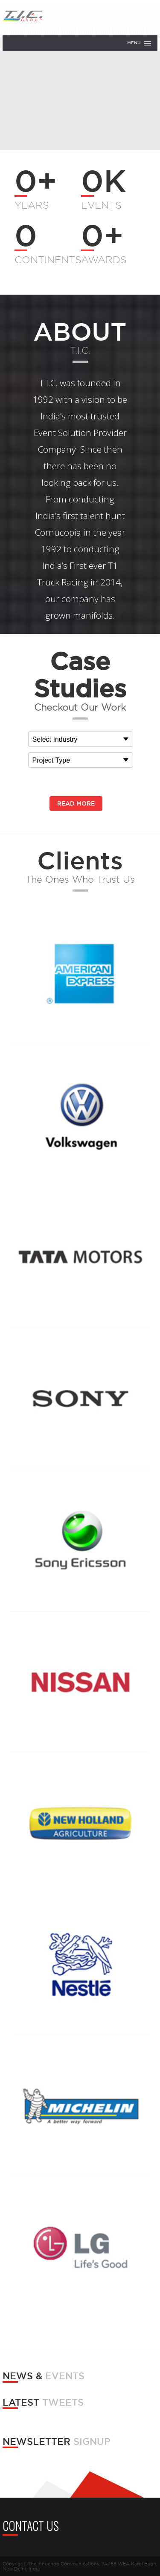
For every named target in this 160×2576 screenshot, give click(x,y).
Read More (76, 803)
